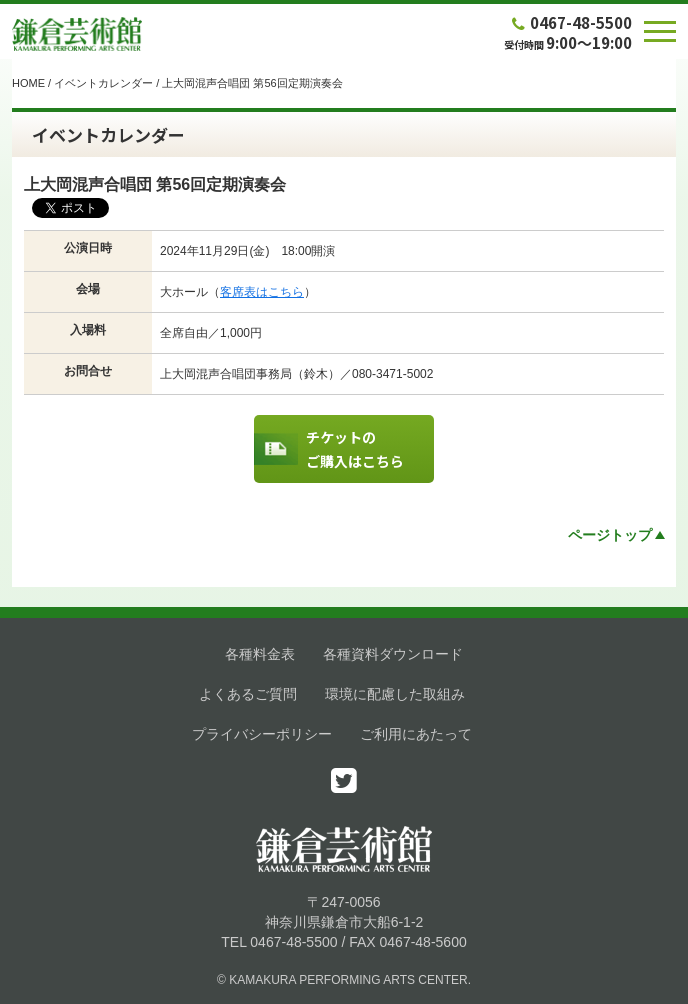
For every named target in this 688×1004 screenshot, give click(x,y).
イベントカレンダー (103, 83)
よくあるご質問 (248, 694)
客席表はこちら (262, 292)
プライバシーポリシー (262, 734)
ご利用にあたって (416, 734)
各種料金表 (260, 654)
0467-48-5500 (570, 22)
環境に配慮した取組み (395, 694)
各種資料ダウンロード (393, 654)
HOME (28, 83)
